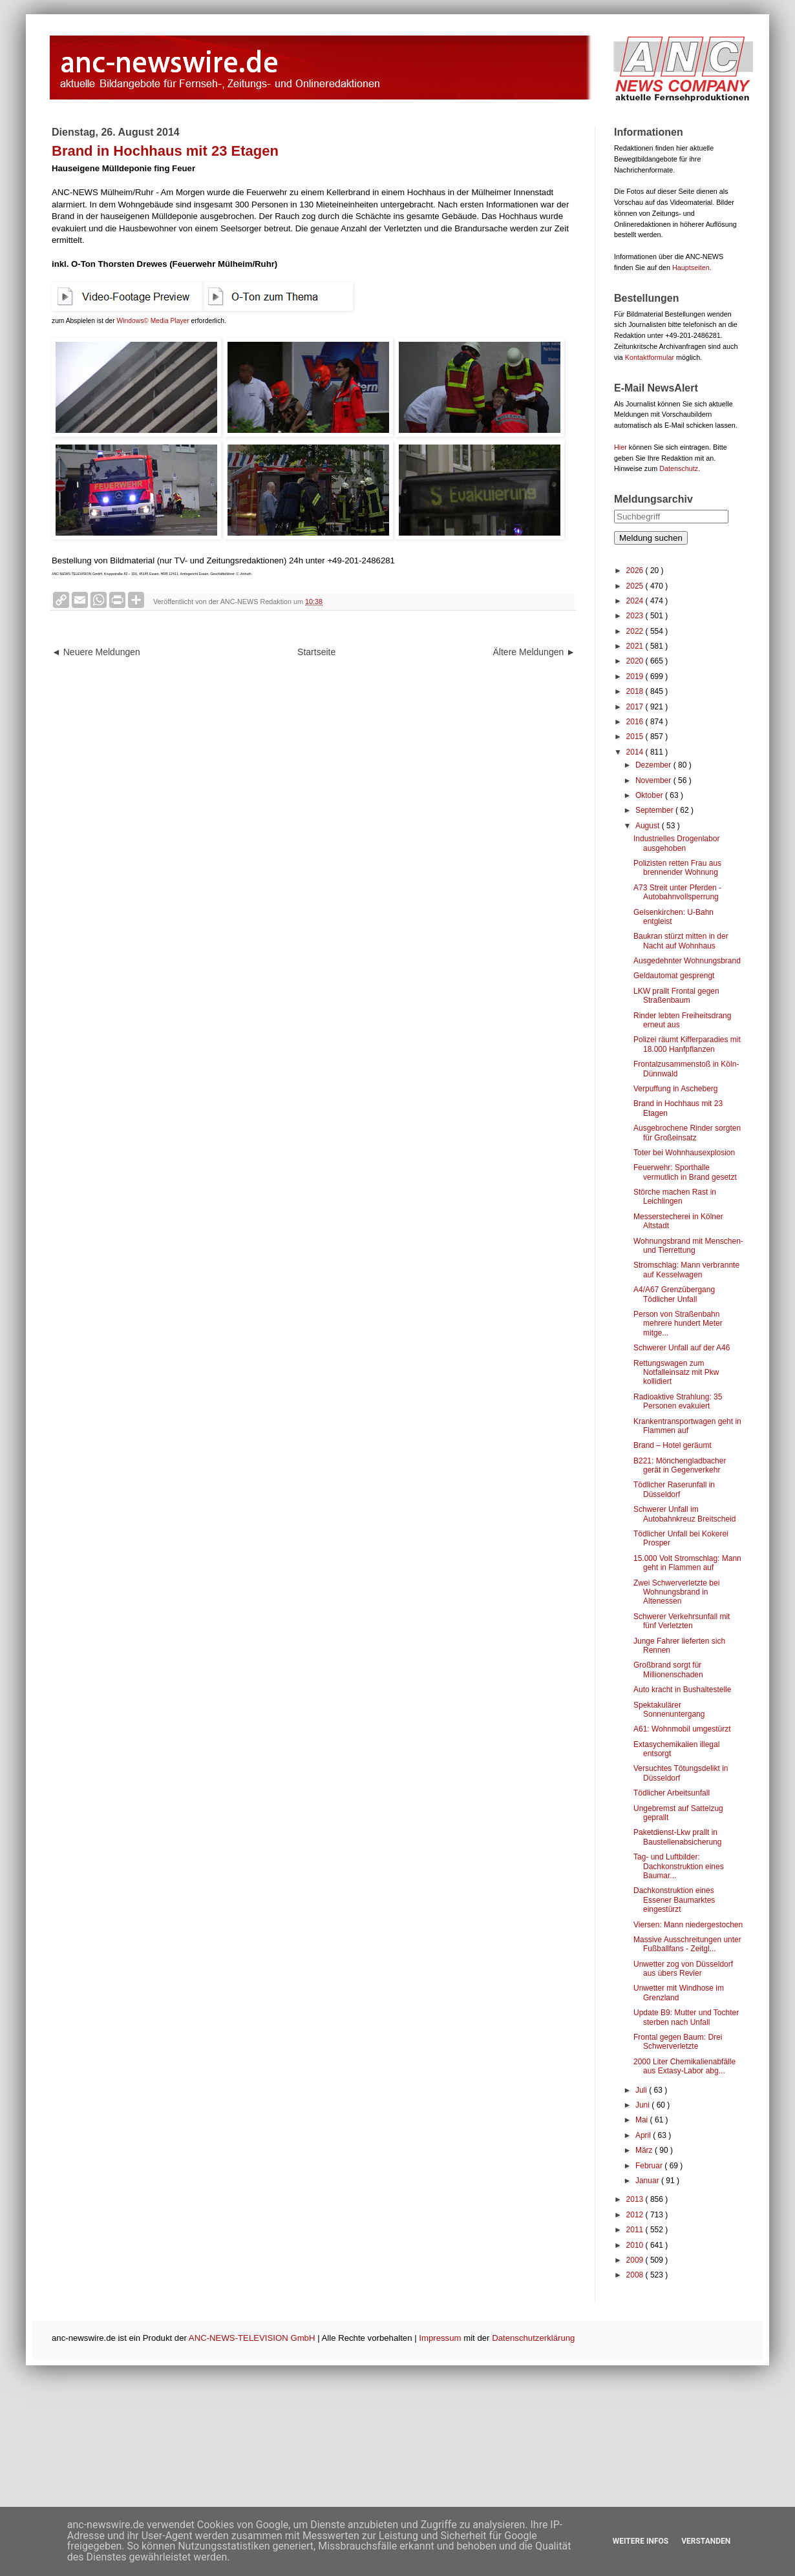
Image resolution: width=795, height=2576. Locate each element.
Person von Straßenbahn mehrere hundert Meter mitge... (678, 1323)
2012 (636, 2214)
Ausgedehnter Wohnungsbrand (687, 960)
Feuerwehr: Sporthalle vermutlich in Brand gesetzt (685, 1172)
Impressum (440, 2338)
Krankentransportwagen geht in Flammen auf (687, 1426)
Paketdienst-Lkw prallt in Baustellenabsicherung (677, 1837)
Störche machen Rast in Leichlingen (674, 1197)
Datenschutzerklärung (533, 2338)
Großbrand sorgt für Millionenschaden (668, 1669)
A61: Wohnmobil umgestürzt (682, 1728)
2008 (636, 2274)
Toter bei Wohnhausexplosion (684, 1152)
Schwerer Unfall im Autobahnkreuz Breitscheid (684, 1514)
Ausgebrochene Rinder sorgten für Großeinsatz (687, 1133)
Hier (620, 447)
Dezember (654, 765)
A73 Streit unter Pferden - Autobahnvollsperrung (677, 892)
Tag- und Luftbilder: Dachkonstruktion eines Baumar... (678, 1866)
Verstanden (705, 2541)
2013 (636, 2199)
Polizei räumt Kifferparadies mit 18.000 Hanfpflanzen (687, 1044)
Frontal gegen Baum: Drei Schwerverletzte (677, 2042)
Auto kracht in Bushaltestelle (682, 1689)
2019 (636, 676)
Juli (642, 2090)
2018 (636, 691)
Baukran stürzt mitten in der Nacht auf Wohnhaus (680, 941)
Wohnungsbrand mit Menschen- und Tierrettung (688, 1246)
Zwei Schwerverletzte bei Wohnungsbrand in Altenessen (676, 1592)
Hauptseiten (691, 267)
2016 (636, 721)
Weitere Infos (640, 2541)
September (655, 810)
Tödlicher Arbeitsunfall (671, 1792)
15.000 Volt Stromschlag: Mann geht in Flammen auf (687, 1563)
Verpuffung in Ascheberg (675, 1088)
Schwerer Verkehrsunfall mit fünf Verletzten (681, 1621)
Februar (649, 2165)
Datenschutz (678, 468)
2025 (636, 586)
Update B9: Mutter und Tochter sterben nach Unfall (686, 2017)
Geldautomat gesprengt (673, 975)
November (654, 780)
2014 (636, 752)
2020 (636, 660)
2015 (636, 736)
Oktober (650, 795)
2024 (636, 600)
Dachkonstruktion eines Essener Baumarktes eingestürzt (674, 1900)
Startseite (316, 652)
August (648, 825)
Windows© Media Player (153, 320)
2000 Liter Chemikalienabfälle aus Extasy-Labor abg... (684, 2066)
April (644, 2135)
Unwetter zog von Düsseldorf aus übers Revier (683, 1969)
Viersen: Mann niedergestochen (688, 1924)
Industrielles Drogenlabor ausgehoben (676, 843)
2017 (636, 706)
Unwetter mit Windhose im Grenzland (678, 1993)
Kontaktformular (649, 357)
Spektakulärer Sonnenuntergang (669, 1710)
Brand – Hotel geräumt (672, 1445)
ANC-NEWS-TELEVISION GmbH (252, 2338)
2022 (636, 631)
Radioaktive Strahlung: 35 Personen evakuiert (677, 1401)
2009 (636, 2260)
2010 (636, 2245)
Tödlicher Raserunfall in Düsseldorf (674, 1489)
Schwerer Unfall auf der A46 (681, 1347)
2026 (636, 570)
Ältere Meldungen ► (534, 652)
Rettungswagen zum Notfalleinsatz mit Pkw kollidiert (676, 1373)
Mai (642, 2119)
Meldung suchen (651, 538)
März (645, 2150)
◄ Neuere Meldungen (96, 652)
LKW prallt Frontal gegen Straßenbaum (676, 996)
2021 (636, 646)
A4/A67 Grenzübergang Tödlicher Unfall (674, 1294)
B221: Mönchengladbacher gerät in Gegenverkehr (679, 1465)
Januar (648, 2180)
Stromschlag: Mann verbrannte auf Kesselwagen (686, 1270)
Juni (643, 2105)
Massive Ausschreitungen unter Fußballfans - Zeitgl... (687, 1944)
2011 (636, 2229)
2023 (636, 615)
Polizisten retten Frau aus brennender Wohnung (677, 868)
